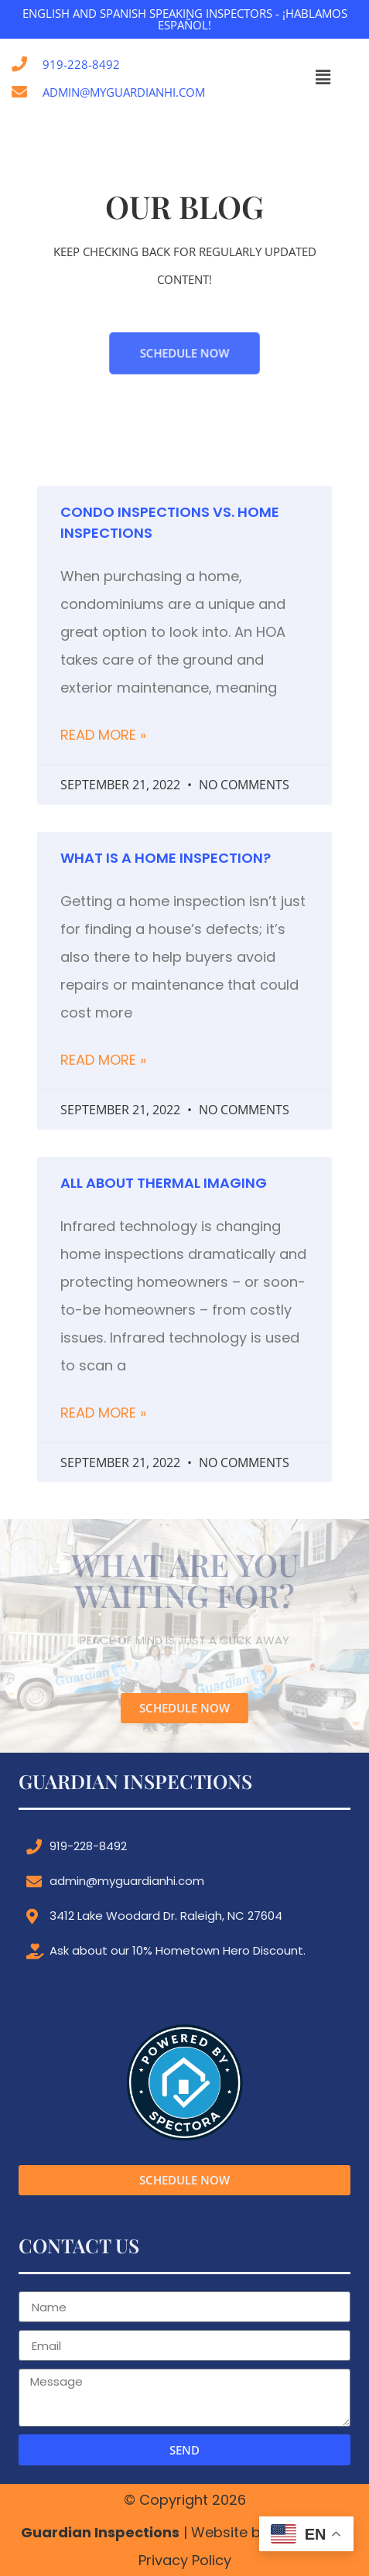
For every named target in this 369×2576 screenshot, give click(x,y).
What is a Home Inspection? (165, 857)
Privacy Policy (184, 2560)
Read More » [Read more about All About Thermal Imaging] (103, 1412)
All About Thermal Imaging (163, 1182)
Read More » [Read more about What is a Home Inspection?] (103, 1059)
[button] (323, 78)
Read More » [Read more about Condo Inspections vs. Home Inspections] (103, 734)
